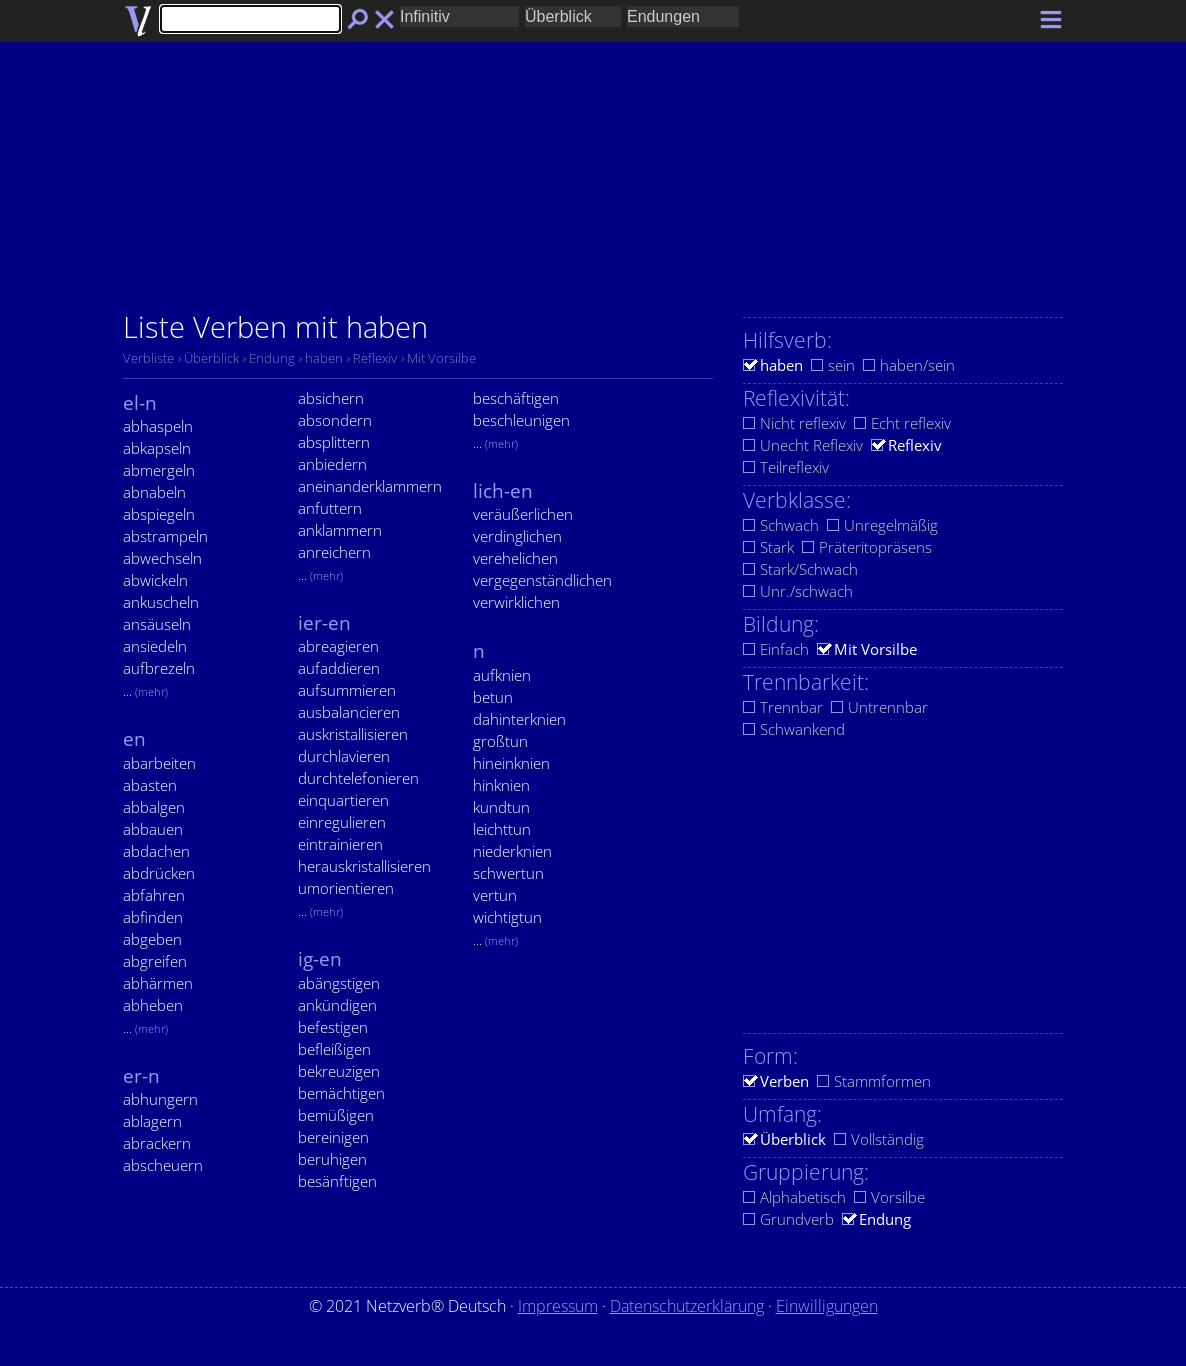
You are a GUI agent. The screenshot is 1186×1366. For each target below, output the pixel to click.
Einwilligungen (827, 1306)
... (145, 691)
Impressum (558, 1306)
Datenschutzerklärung (687, 1306)
